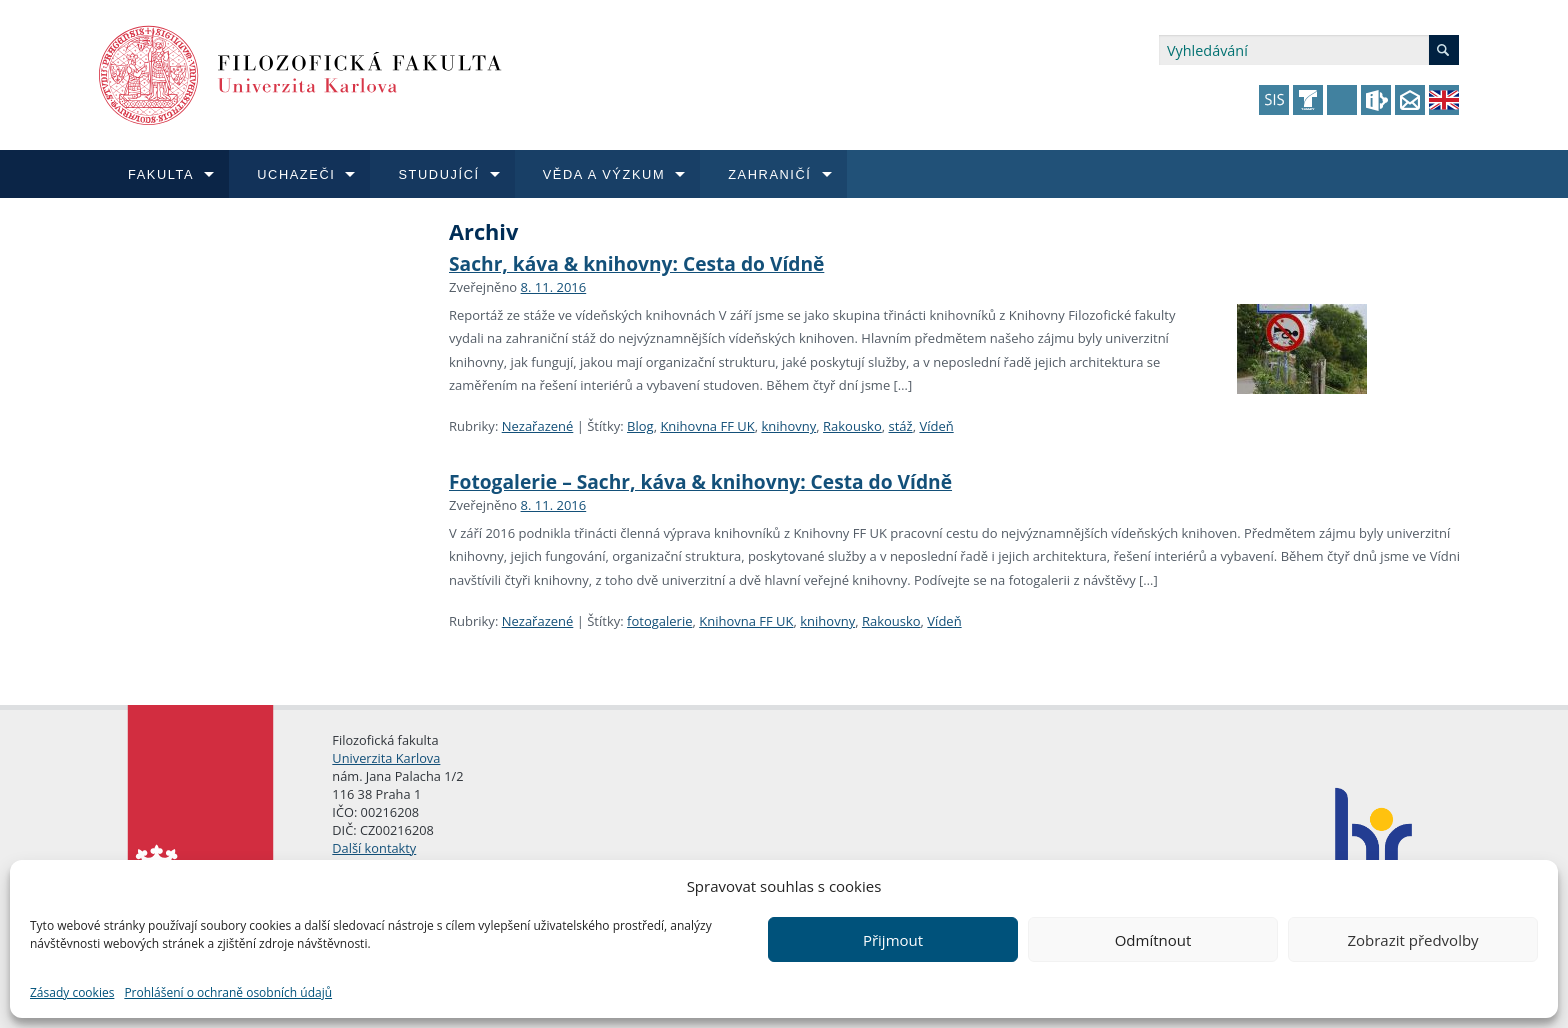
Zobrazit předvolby (1412, 940)
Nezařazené (538, 426)
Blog (640, 426)
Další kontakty (374, 848)
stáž (901, 426)
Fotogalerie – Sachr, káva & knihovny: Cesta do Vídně (700, 481)
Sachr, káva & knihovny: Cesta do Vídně (636, 263)
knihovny (788, 426)
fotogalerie (659, 621)
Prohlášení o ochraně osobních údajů (228, 992)
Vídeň (936, 426)
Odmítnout (1153, 940)
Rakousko (852, 426)
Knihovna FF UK (707, 426)
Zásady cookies (72, 992)
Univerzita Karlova (386, 758)
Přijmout (893, 940)
